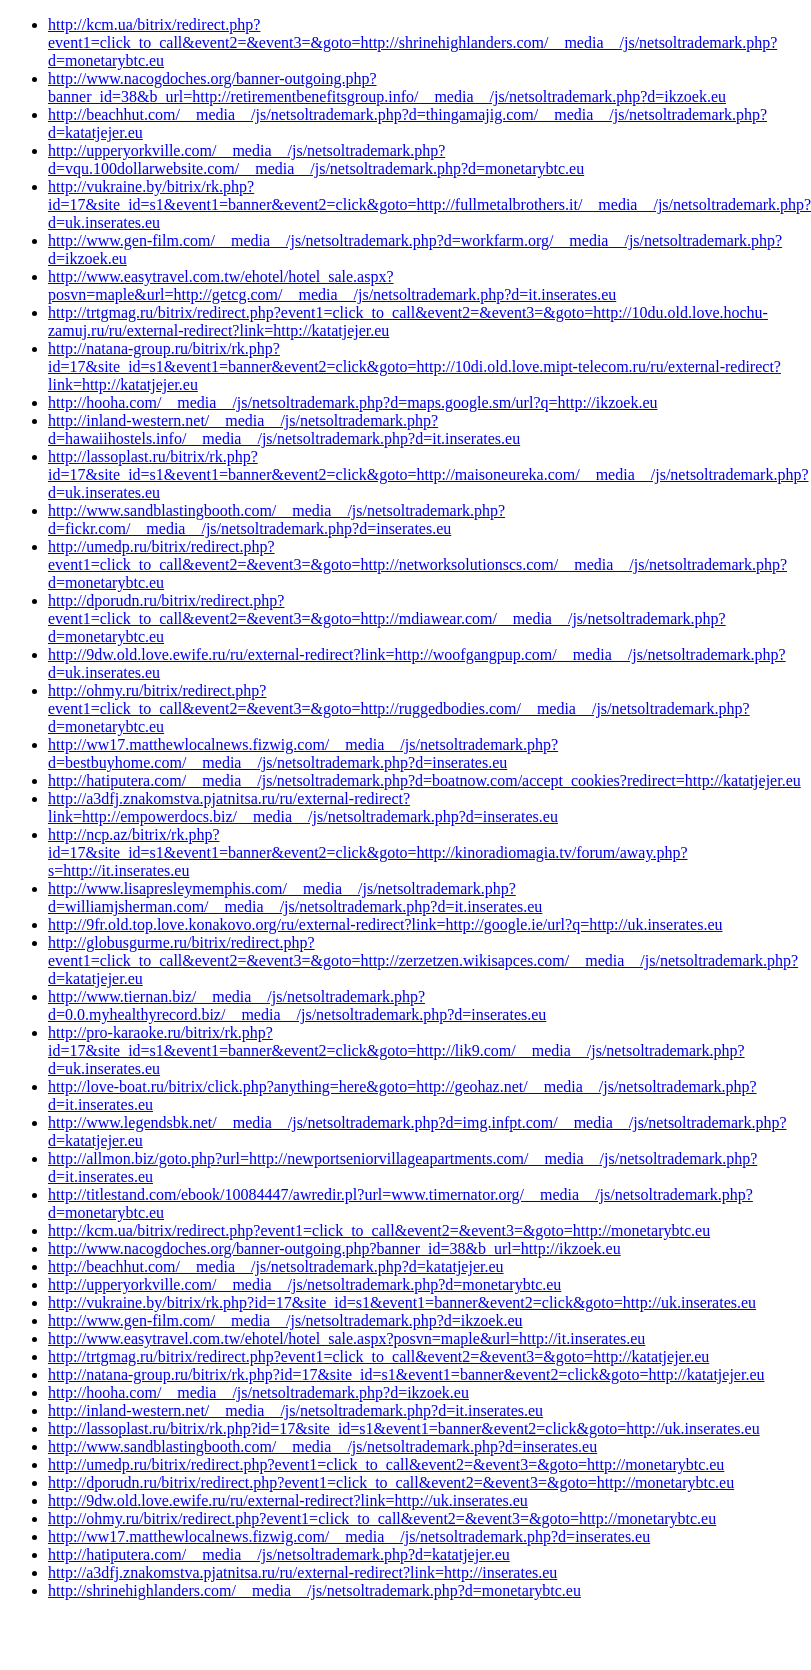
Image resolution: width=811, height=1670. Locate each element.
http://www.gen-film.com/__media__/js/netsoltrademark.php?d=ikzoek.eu (285, 1320)
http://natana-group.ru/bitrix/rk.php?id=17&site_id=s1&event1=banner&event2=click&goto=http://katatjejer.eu (406, 1374)
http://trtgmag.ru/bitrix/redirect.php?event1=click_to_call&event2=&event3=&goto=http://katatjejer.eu (378, 1356)
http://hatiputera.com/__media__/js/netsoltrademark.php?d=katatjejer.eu (279, 1554)
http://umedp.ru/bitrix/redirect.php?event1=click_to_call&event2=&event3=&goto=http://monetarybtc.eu (386, 1464)
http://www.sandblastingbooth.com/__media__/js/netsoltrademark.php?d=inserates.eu (322, 1446)
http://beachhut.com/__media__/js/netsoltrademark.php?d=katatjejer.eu (276, 1266)
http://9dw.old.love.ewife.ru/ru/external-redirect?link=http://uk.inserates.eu (288, 1500)
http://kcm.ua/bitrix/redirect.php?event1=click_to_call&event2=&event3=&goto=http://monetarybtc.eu (379, 1230)
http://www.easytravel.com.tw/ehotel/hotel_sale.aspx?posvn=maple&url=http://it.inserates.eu (346, 1338)
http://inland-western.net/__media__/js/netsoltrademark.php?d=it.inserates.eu (295, 1410)
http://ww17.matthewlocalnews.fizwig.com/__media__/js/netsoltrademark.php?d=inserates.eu (349, 1536)
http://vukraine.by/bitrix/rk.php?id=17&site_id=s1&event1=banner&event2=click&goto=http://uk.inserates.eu (402, 1302)
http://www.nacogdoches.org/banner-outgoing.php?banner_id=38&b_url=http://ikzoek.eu (334, 1248)
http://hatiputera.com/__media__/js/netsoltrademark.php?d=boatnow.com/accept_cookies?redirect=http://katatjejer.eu (424, 780)
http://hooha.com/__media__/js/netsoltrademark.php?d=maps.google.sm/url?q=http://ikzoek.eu (352, 402)
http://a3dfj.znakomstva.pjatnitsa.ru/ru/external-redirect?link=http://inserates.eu (302, 1572)
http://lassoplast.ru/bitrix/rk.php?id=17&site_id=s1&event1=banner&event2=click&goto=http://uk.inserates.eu (404, 1428)
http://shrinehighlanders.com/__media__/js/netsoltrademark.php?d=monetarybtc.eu (314, 1590)
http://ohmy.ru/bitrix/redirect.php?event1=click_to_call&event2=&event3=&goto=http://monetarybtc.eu (382, 1518)
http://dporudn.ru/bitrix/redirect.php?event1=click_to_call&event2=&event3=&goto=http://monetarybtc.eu (391, 1482)
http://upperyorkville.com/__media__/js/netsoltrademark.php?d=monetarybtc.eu (304, 1284)
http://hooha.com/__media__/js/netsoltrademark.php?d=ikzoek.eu (258, 1392)
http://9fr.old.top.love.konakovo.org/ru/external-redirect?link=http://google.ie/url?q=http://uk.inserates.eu (385, 924)
